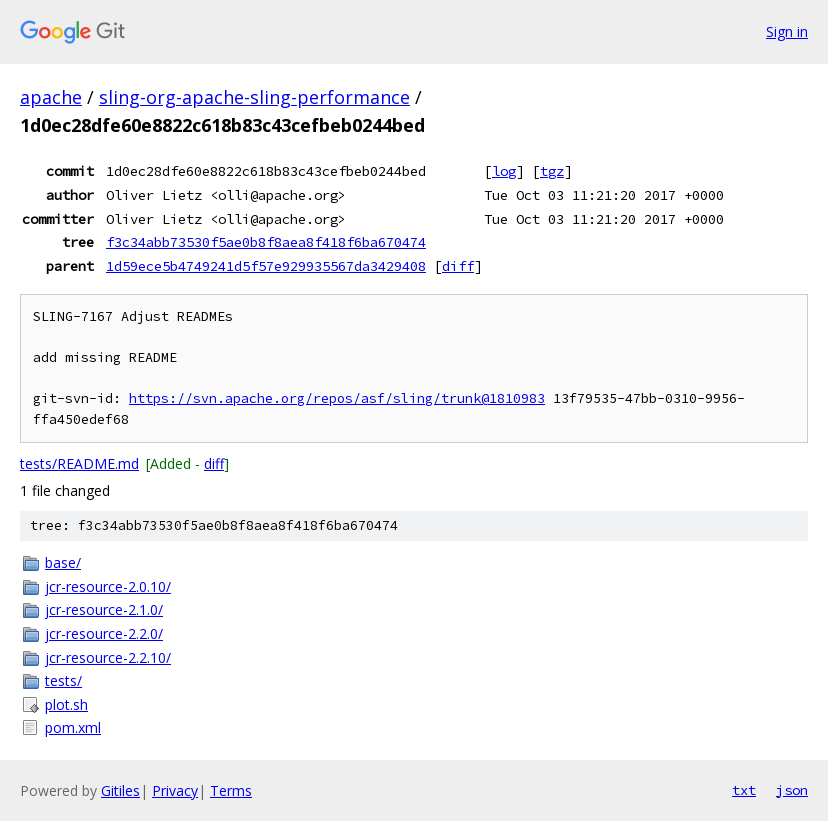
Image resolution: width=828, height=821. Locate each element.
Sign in (787, 31)
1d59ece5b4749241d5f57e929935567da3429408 (266, 266)
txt (744, 790)
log (504, 171)
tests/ (63, 680)
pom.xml (73, 727)
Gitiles (120, 790)
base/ (63, 562)
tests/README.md (79, 463)
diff (458, 266)
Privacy (175, 790)
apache (51, 97)
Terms (231, 790)
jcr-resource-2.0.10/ (108, 586)
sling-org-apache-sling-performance (254, 97)
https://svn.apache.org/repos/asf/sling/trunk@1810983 (337, 398)
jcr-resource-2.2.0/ (104, 633)
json (792, 790)
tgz (552, 171)
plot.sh (66, 704)
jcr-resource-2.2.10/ (108, 657)
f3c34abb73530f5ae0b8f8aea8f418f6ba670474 (266, 242)
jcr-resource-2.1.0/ (104, 609)
